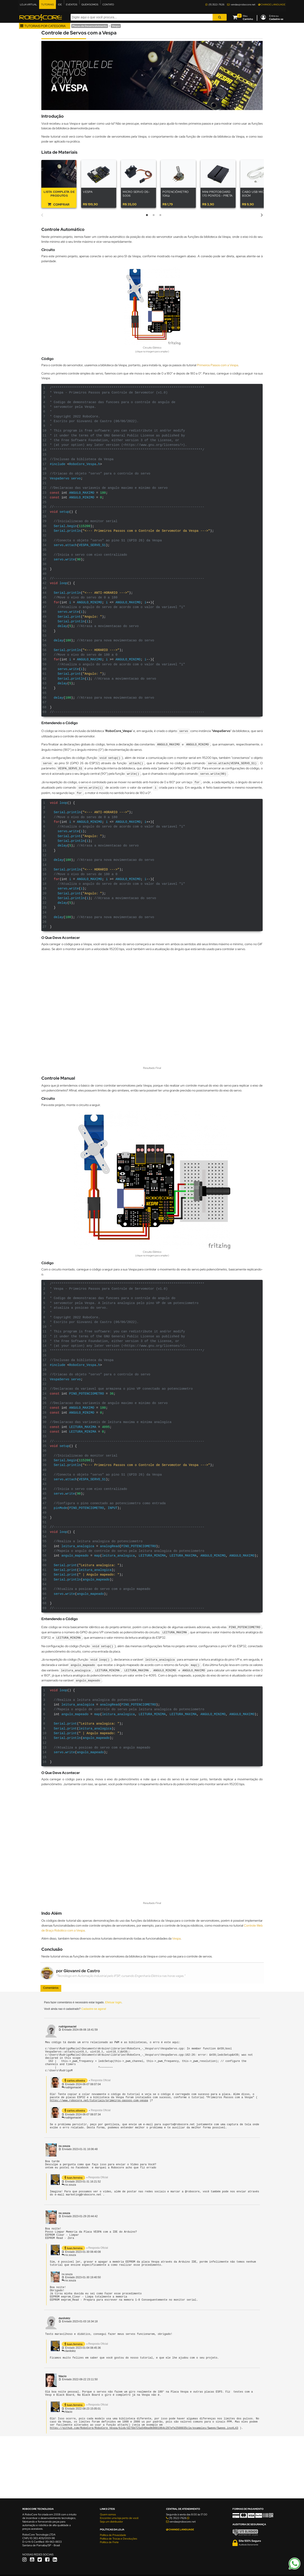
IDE (60, 4)
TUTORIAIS (47, 4)
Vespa (116, 26)
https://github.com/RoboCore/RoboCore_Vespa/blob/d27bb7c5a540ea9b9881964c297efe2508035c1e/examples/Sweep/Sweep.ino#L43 (144, 2448)
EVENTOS (71, 4)
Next (262, 214)
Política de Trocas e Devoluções (118, 2538)
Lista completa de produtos (59, 194)
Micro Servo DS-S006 (136, 194)
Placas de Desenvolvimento (89, 26)
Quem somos (108, 2514)
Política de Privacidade (113, 2535)
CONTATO (108, 4)
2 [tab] (154, 215)
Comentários (51, 1984)
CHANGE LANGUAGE (271, 4)
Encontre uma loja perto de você (119, 2518)
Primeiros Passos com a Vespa (217, 365)
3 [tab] (160, 215)
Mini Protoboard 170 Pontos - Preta (217, 194)
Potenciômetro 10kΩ (176, 194)
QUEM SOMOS (89, 4)
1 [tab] (147, 215)
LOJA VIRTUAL (28, 4)
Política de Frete (109, 2542)
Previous (42, 214)
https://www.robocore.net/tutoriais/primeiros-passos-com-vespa (99, 2105)
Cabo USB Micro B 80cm (256, 194)
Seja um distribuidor (111, 2521)
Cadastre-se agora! (93, 2005)
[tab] (50, 1984)
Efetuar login (113, 1998)
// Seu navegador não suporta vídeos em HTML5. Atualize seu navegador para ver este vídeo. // (152, 1008)
